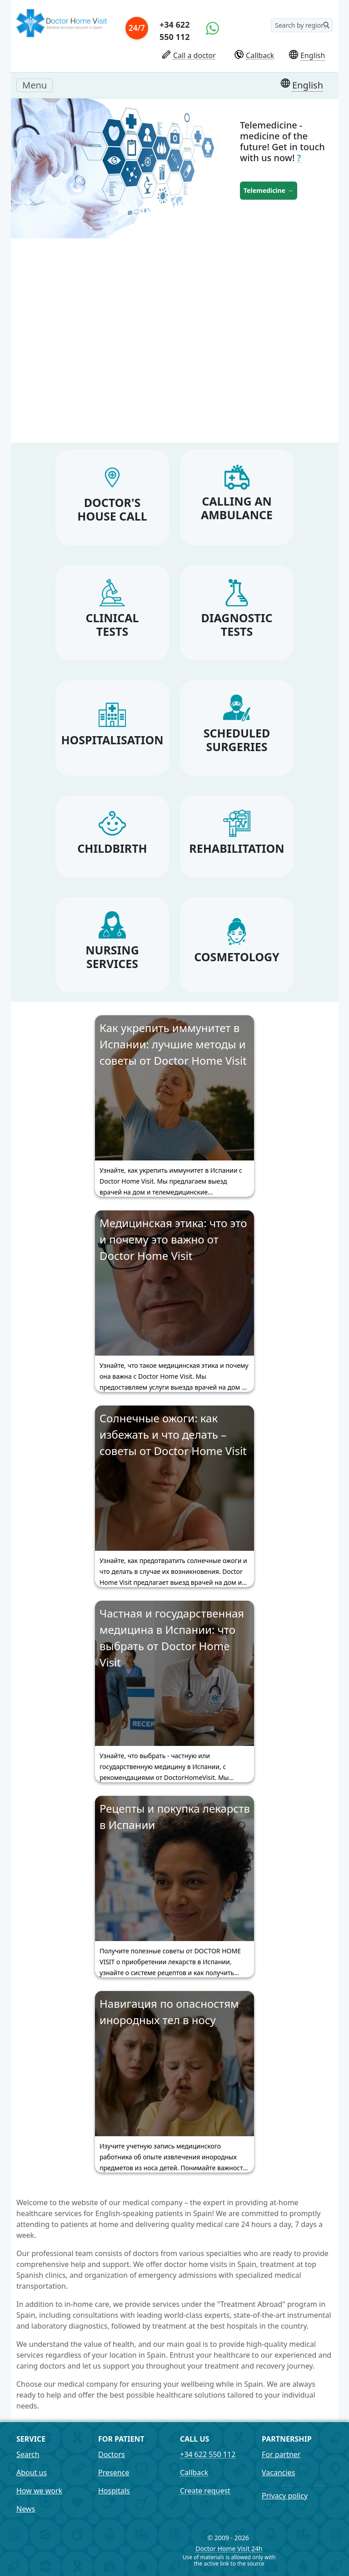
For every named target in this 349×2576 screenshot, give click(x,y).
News (25, 2509)
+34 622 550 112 (174, 30)
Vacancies (278, 2473)
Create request (205, 2491)
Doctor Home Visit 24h (229, 2549)
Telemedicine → (269, 190)
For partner (281, 2454)
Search (28, 2454)
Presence (113, 2473)
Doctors (111, 2454)
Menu (37, 85)
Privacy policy (285, 2496)
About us (31, 2473)
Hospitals (114, 2491)
